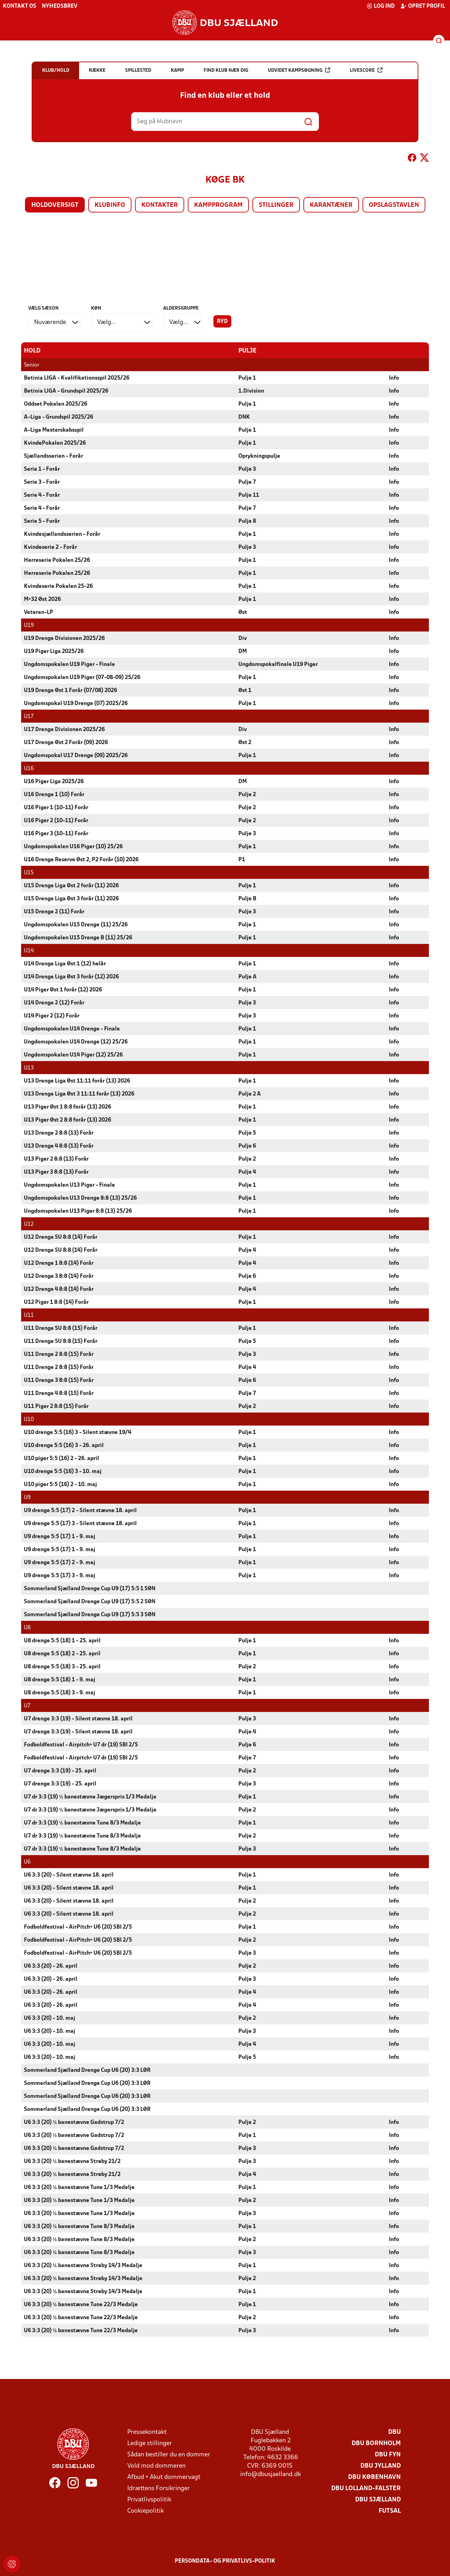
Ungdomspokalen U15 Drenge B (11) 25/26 (78, 937)
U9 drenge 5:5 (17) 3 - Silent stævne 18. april (80, 1523)
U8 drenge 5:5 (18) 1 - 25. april (62, 1640)
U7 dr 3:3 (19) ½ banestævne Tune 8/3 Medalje (82, 1822)
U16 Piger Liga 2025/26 (54, 781)
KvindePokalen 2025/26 (55, 442)
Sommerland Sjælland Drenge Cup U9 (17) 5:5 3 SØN (89, 1614)
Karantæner (331, 205)
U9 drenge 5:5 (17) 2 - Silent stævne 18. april (80, 1510)
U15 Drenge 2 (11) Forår (54, 911)
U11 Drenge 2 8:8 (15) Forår (59, 1354)
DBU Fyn (388, 2454)
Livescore (366, 70)
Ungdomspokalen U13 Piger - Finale (69, 1184)
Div (242, 638)
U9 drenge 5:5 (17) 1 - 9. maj (59, 1536)
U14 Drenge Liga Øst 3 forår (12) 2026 (71, 976)
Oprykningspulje (259, 455)
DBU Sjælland (378, 2499)
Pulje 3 (247, 469)
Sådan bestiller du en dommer (168, 2454)
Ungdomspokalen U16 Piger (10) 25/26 (73, 846)
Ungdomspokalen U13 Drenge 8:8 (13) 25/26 (80, 1197)
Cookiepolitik (145, 2511)
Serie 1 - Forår (42, 469)
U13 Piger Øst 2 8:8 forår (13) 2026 (67, 1119)
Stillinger (276, 205)
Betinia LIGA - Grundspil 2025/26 (66, 390)
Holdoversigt (54, 205)
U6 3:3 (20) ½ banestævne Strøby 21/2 (72, 2161)
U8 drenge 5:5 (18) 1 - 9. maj (59, 1679)
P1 (241, 859)
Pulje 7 (247, 482)
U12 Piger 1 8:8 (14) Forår (56, 1302)
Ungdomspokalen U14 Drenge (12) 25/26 (76, 1041)
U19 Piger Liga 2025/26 (54, 651)
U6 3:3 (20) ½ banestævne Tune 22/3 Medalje (81, 2304)
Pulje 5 (247, 1132)
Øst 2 (244, 742)
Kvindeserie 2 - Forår (50, 547)
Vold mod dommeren (156, 2466)
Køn (96, 308)
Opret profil (422, 6)
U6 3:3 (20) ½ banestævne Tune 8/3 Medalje (79, 2226)
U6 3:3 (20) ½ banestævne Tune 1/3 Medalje (79, 2187)
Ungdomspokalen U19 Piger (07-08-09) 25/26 (82, 677)
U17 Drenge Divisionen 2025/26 (64, 729)
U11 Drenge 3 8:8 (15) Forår (59, 1380)
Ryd (222, 321)
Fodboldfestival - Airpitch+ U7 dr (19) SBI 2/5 (81, 1744)
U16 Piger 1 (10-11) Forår (56, 807)
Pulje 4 (247, 1171)
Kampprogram (218, 205)
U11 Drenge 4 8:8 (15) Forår (59, 1393)
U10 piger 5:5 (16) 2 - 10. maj (60, 1484)
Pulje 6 (247, 1145)
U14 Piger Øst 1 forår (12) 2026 (63, 989)
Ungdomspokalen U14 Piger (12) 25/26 (73, 1054)
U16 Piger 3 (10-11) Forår (56, 833)
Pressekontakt (147, 2432)
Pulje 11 (248, 495)
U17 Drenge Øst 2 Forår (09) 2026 (66, 742)
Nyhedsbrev (59, 6)
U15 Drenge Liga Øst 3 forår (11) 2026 (71, 898)
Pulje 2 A (249, 1093)
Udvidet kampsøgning (299, 70)
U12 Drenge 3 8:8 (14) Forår (59, 1276)
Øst (242, 612)
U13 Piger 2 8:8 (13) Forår (56, 1158)
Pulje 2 (247, 794)
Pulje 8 (247, 521)
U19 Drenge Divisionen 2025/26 (64, 638)
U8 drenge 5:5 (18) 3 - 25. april (62, 1666)
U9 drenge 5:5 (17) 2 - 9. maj (59, 1562)
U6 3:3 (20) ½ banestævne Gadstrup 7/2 (74, 2122)
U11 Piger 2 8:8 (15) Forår (56, 1406)
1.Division (251, 390)
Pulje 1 (247, 377)
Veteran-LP (38, 612)
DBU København (374, 2477)
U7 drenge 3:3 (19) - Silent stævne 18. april (78, 1718)
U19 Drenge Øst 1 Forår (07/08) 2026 (70, 690)
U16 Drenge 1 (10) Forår (54, 794)
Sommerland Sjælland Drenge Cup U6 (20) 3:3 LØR (87, 2070)
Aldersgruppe (181, 308)
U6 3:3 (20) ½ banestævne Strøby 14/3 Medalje (83, 2265)
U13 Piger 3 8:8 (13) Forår (56, 1171)
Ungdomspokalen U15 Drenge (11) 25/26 (76, 924)
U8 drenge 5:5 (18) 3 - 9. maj (59, 1692)
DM (242, 651)
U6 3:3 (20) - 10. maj (49, 2018)
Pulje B (247, 898)
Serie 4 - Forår (42, 495)
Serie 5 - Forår (42, 521)
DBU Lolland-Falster (366, 2488)
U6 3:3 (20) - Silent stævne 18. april (69, 1874)
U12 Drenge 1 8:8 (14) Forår (59, 1263)
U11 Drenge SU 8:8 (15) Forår (60, 1328)
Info (394, 377)
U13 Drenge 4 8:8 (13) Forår (59, 1145)
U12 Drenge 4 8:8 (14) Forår (59, 1289)
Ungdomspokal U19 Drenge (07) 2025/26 (76, 703)
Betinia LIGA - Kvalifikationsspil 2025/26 (76, 377)
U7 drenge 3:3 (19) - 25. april (60, 1770)
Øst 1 (244, 690)
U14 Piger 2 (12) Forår (51, 1015)
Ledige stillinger (149, 2443)
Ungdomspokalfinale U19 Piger (278, 664)
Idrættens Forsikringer (158, 2488)
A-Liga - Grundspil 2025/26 (58, 416)
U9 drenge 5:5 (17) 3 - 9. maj (59, 1575)
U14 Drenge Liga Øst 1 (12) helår (65, 963)
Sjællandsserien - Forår (53, 455)
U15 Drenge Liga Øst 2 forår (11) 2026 (71, 885)
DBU (394, 2432)
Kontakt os (19, 6)
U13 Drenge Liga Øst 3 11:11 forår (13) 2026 (79, 1093)
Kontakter (159, 205)
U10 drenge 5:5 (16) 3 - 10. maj (63, 1471)
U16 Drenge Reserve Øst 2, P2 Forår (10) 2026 (81, 859)
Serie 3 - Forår (42, 482)
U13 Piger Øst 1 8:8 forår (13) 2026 (67, 1106)
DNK (244, 416)
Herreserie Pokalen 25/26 (57, 560)
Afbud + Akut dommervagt (163, 2477)
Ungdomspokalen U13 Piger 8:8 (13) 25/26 (78, 1210)
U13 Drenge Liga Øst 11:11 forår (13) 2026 (77, 1080)
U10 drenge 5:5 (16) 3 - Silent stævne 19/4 (77, 1432)
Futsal (390, 2511)
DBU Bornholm (376, 2443)
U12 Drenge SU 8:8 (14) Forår (60, 1237)
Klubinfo (110, 205)
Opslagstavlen (394, 205)
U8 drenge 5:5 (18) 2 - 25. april (62, 1653)
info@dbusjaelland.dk (270, 2474)
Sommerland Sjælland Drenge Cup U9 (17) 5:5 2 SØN (89, 1601)
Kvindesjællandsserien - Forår (62, 534)
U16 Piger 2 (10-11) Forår (56, 820)
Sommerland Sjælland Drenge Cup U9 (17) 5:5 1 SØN (89, 1588)
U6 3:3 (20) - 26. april (50, 1965)
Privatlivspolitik (149, 2499)
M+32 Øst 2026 (42, 599)
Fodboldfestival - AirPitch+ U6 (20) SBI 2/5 (78, 1926)
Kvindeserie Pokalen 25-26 (58, 586)
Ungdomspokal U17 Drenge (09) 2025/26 (76, 755)
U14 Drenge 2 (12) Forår (54, 1002)
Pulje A (247, 976)
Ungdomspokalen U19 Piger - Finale (69, 664)
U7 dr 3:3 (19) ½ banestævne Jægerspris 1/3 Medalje (90, 1796)
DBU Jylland (380, 2466)
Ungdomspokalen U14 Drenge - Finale (72, 1028)
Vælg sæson (43, 308)
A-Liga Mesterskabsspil (54, 429)
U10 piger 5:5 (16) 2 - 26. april (61, 1458)
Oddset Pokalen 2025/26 (55, 403)
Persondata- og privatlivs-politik (225, 2560)
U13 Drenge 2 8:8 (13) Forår (59, 1132)
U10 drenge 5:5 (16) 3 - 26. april (64, 1445)
